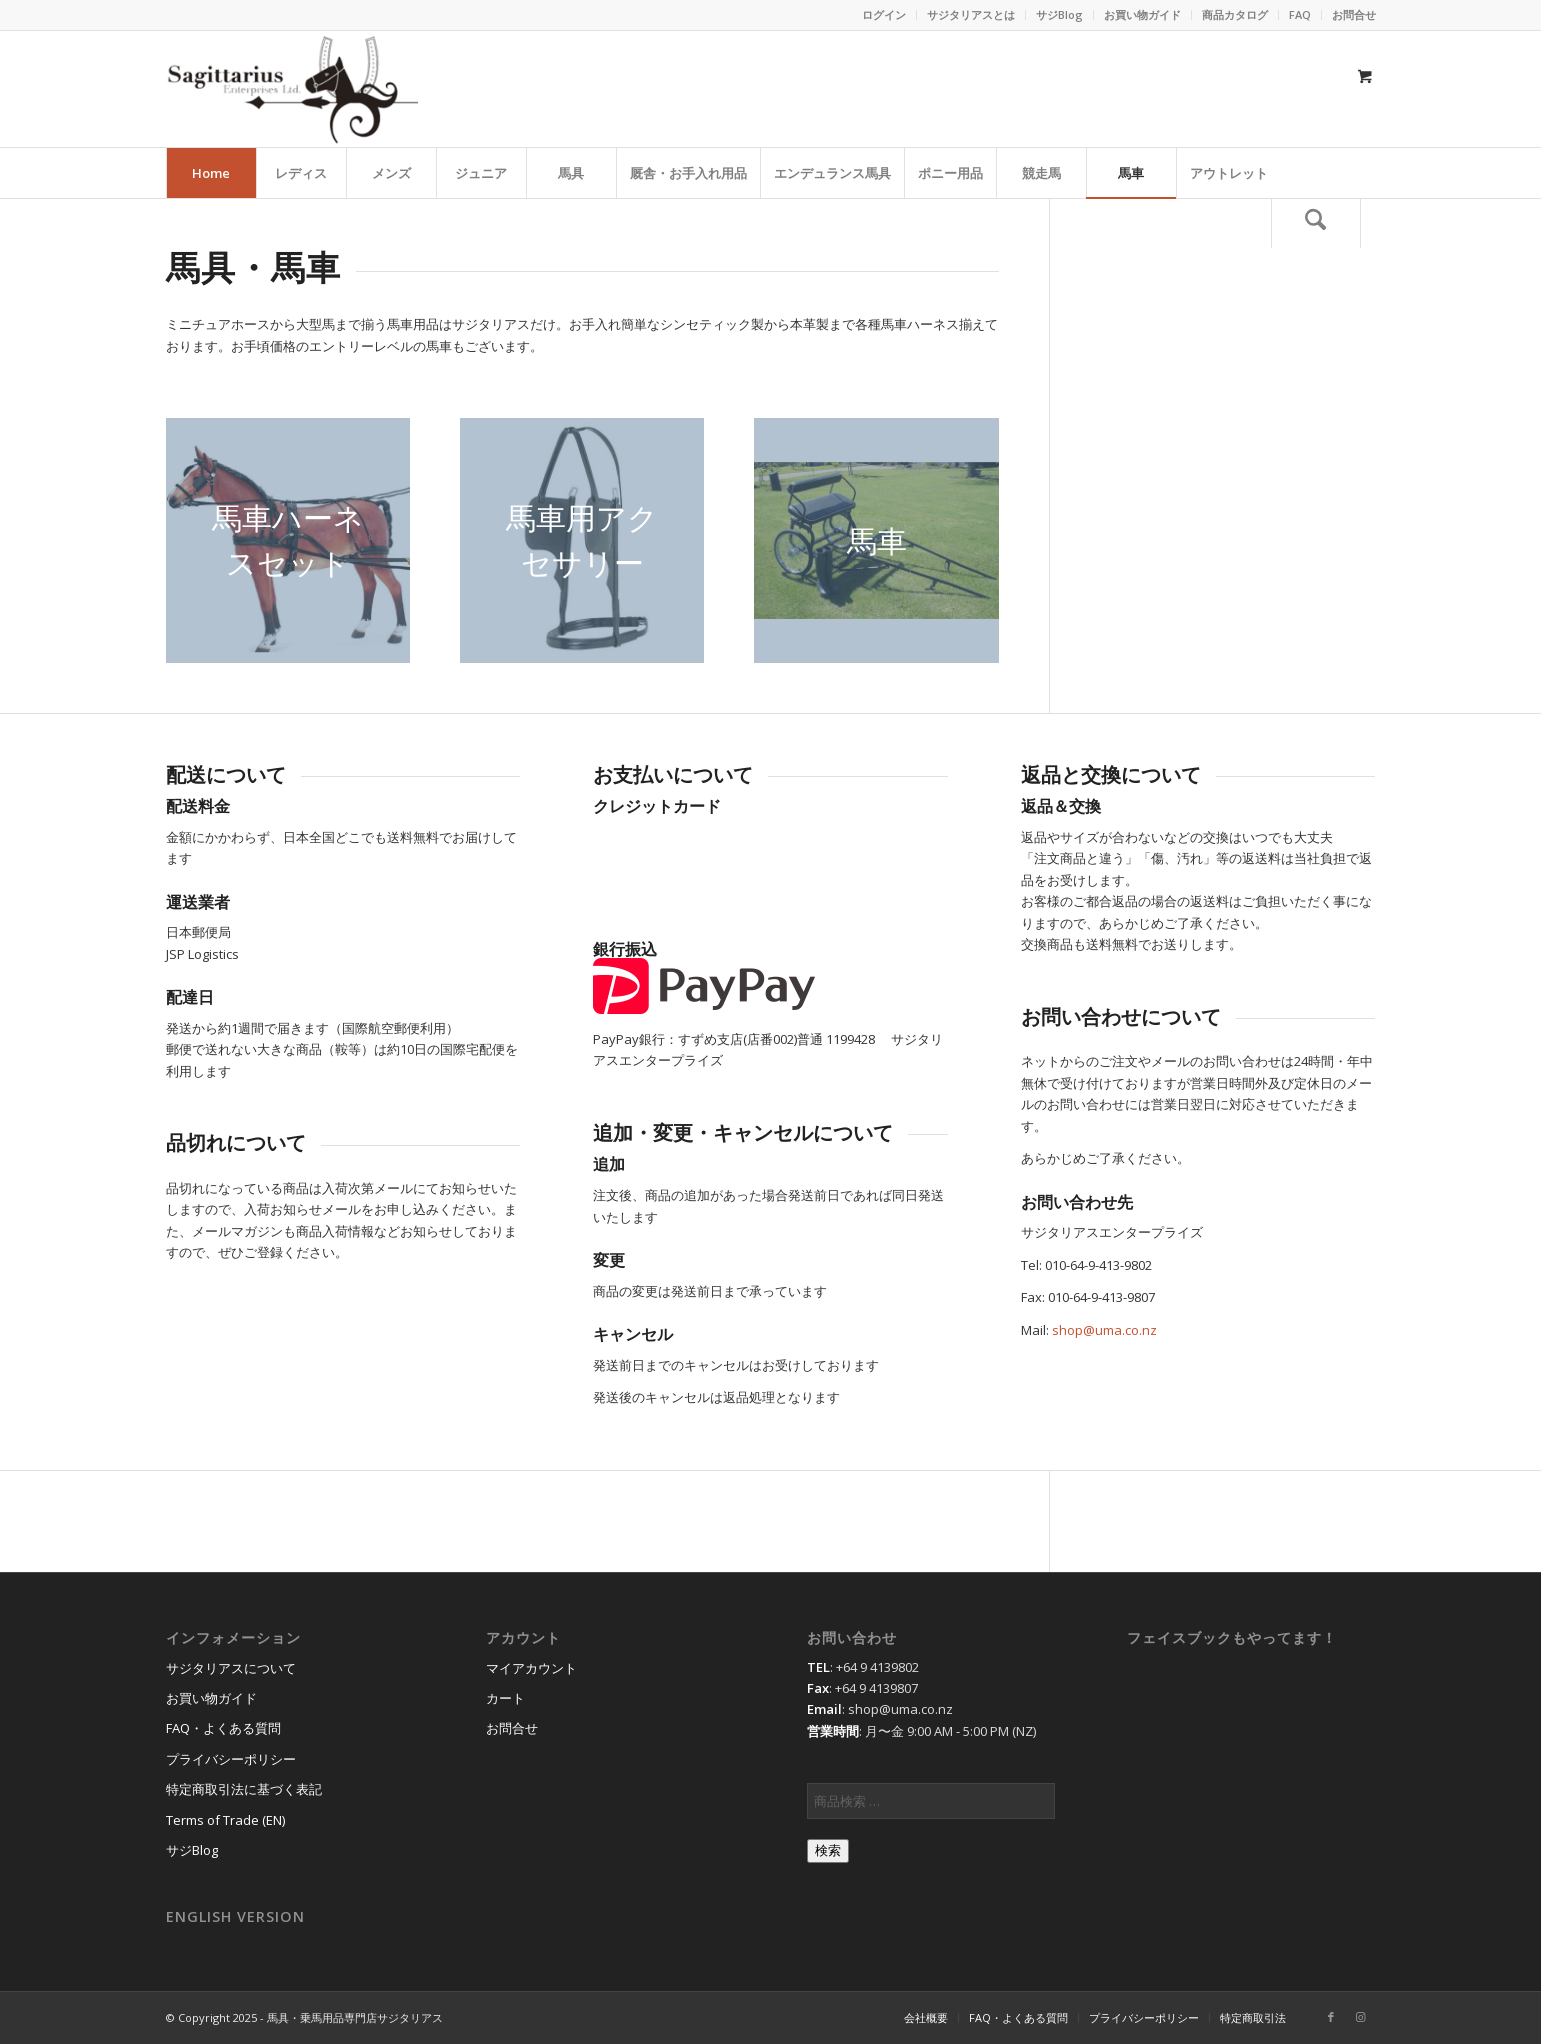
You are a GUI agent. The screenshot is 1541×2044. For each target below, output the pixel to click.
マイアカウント (531, 1668)
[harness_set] (288, 540)
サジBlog (1059, 14)
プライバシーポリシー (231, 1759)
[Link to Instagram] (1361, 2017)
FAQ (1300, 14)
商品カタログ (1235, 14)
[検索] (1316, 223)
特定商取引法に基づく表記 (244, 1789)
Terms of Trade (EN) (225, 1820)
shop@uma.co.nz (1104, 1330)
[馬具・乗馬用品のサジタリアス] (292, 89)
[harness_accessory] (582, 540)
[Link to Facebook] (1331, 2017)
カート (505, 1698)
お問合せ (1354, 14)
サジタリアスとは (971, 14)
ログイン (884, 14)
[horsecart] (876, 540)
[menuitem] (884, 15)
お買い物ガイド (1142, 14)
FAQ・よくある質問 (223, 1728)
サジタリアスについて (231, 1668)
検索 (828, 1850)
